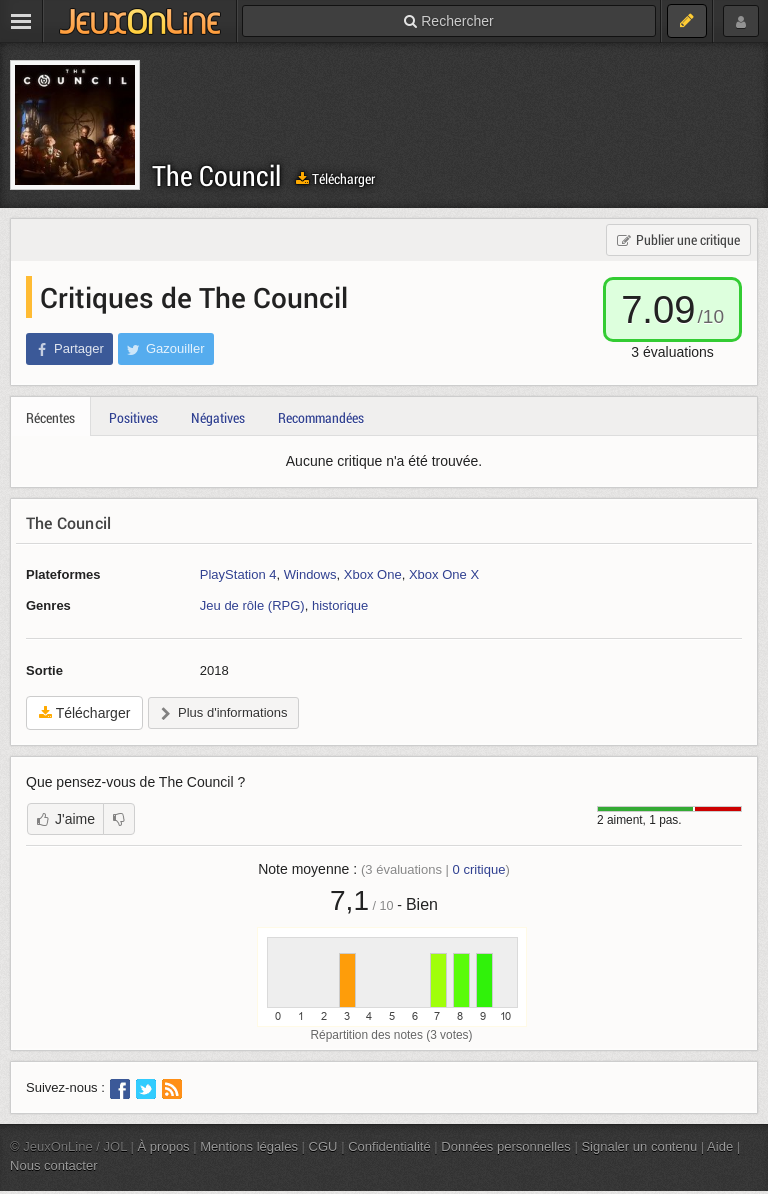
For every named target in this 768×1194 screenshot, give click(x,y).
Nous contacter (54, 1165)
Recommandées (321, 417)
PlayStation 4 (238, 574)
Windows (310, 574)
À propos (164, 1146)
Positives (133, 417)
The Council (216, 175)
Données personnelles (506, 1146)
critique (479, 869)
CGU (323, 1146)
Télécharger (335, 178)
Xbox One (373, 574)
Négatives (218, 417)
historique (340, 605)
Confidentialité (389, 1146)
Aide (720, 1146)
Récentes (50, 417)
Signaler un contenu (639, 1146)
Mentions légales (249, 1146)
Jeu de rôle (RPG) (252, 605)
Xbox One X (444, 574)
